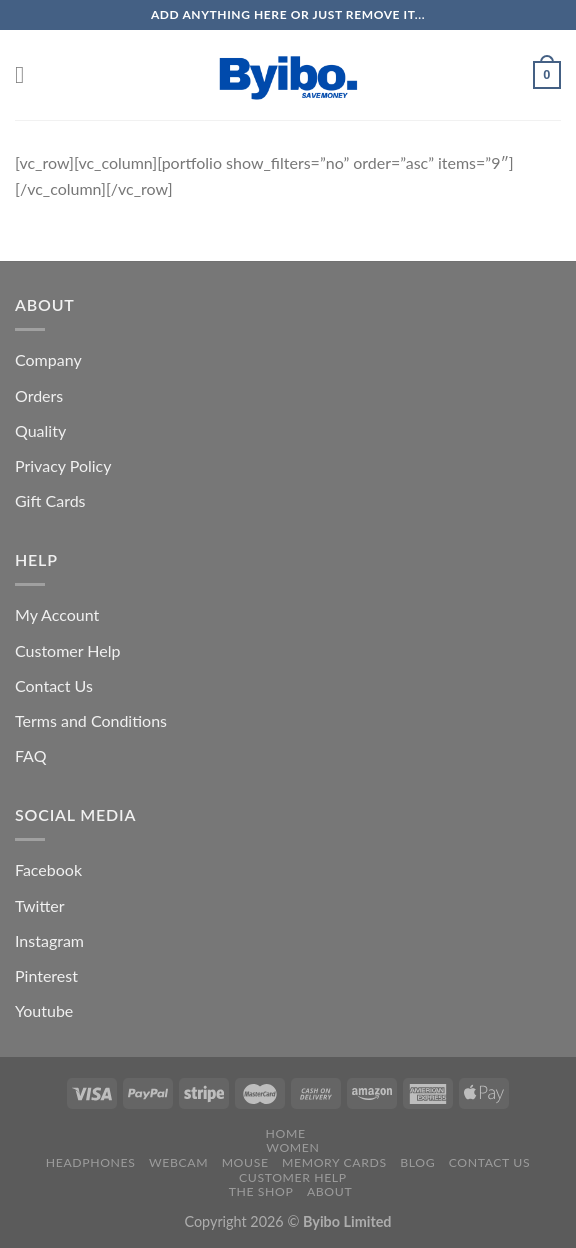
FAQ (30, 755)
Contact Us (54, 685)
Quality (40, 430)
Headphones (91, 1162)
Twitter (40, 905)
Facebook (48, 869)
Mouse (245, 1162)
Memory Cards (334, 1162)
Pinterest (46, 975)
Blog (417, 1162)
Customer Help (68, 650)
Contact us (489, 1162)
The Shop (261, 1191)
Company (48, 359)
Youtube (44, 1010)
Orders (39, 395)
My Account (57, 614)
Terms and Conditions (91, 720)
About (329, 1191)
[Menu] (27, 74)
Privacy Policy (63, 465)
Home (286, 1133)
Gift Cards (50, 500)
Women (292, 1147)
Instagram (49, 940)
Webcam (178, 1162)
